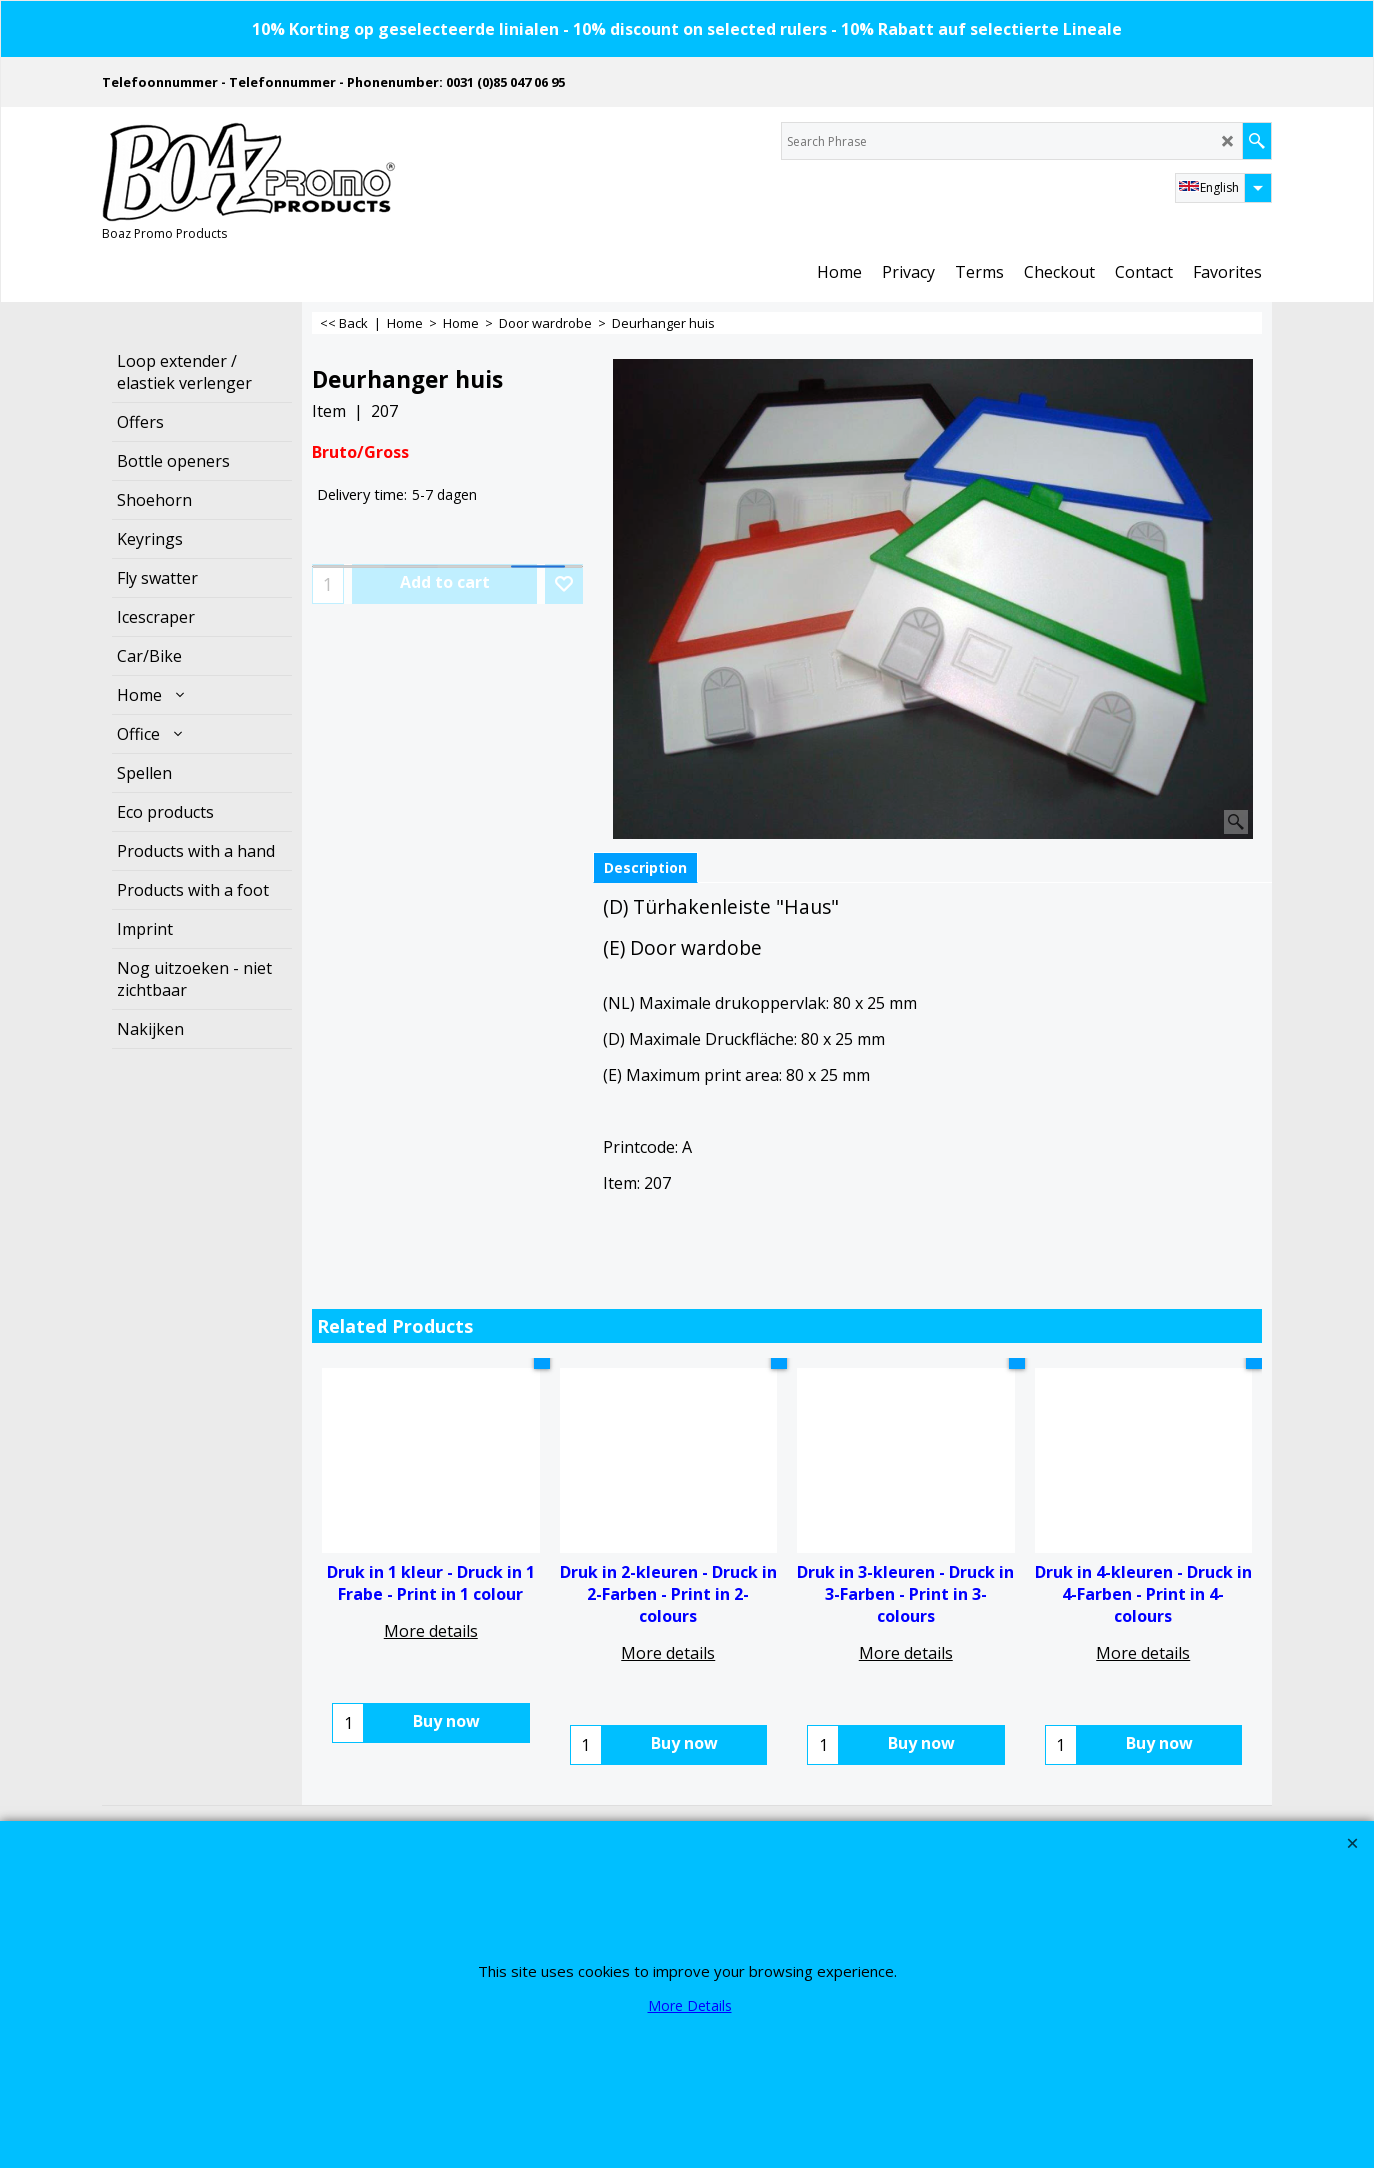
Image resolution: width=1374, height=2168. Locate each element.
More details (431, 1631)
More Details (690, 2005)
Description (645, 867)
